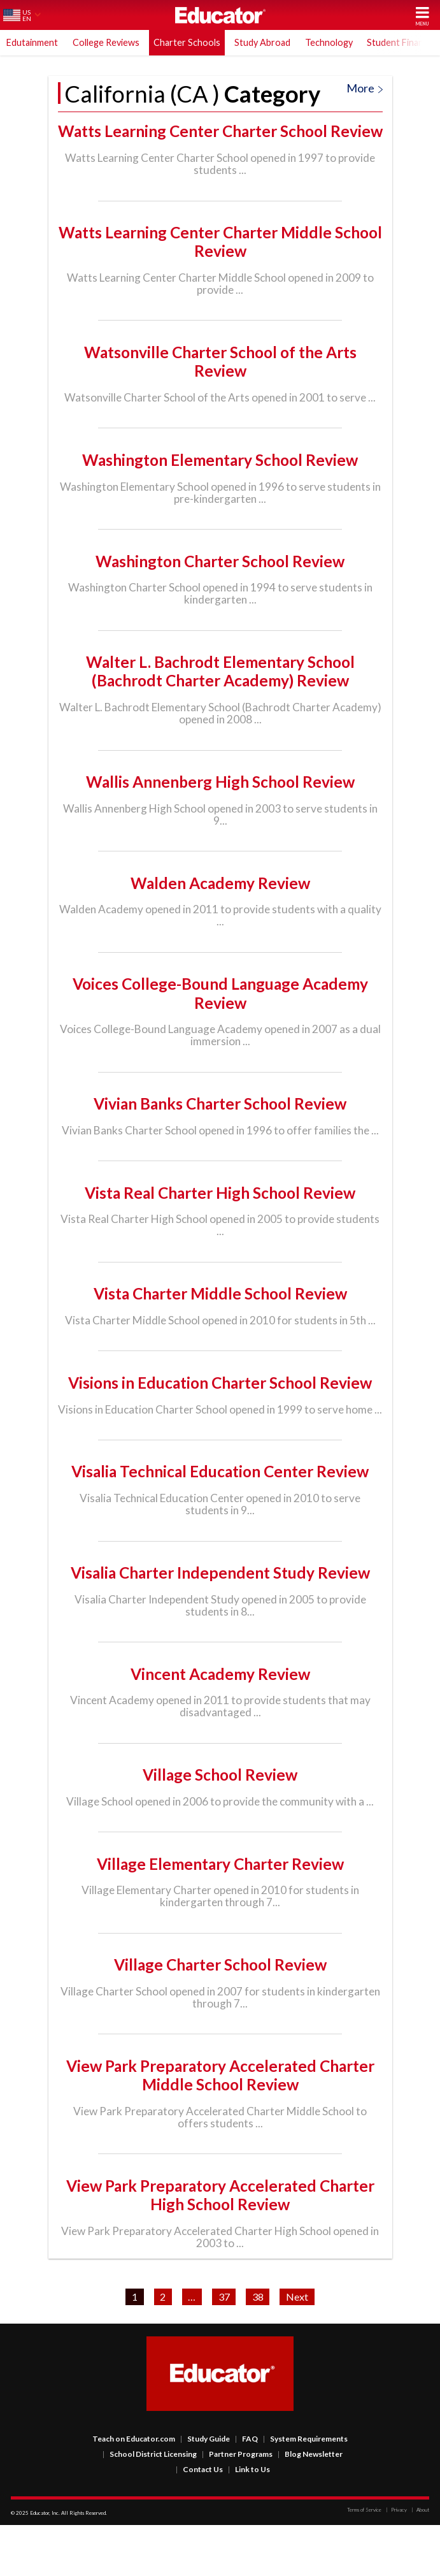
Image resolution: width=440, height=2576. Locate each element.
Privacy (396, 2561)
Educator (220, 15)
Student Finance (400, 42)
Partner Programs (237, 2505)
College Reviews (106, 42)
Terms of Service (364, 2561)
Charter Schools (186, 42)
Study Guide (205, 2489)
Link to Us (249, 2520)
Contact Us (199, 2520)
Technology (329, 42)
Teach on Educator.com (133, 2489)
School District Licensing (150, 2505)
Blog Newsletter (310, 2505)
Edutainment (32, 42)
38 (258, 2347)
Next (297, 2347)
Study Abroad (262, 42)
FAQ (246, 2489)
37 (224, 2347)
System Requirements (305, 2489)
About (420, 2561)
